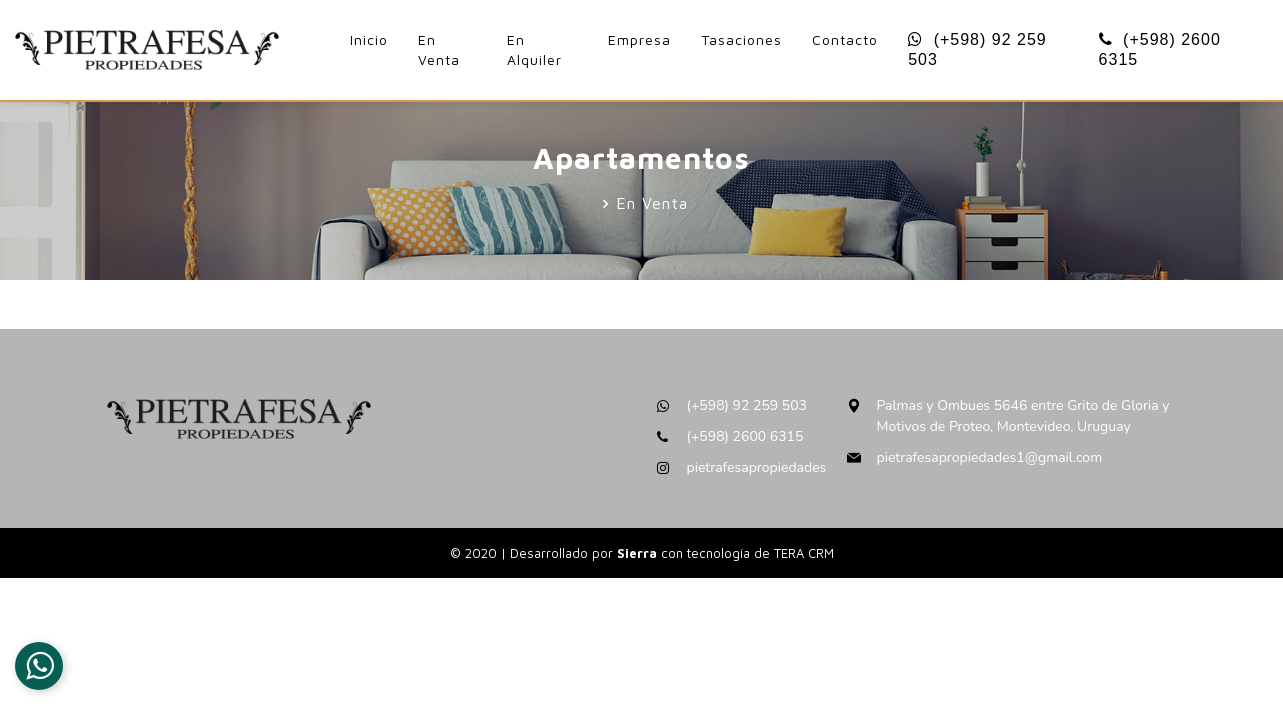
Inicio (369, 39)
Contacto (845, 39)
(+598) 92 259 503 (977, 49)
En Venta (439, 49)
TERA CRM (804, 553)
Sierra (639, 553)
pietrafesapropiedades (757, 467)
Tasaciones (741, 39)
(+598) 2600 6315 (1160, 49)
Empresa (639, 39)
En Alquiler (534, 49)
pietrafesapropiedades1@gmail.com (990, 457)
